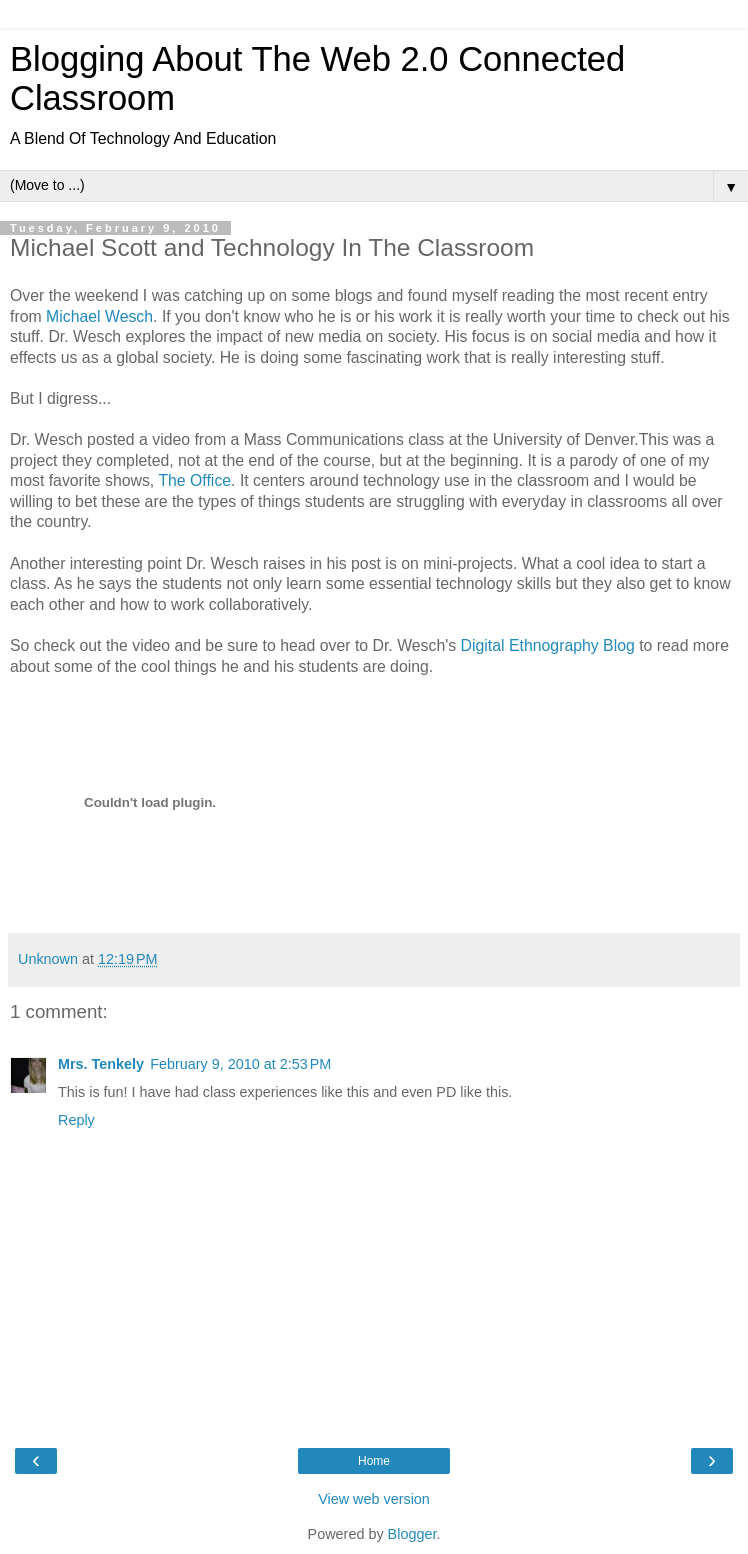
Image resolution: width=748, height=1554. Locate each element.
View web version (374, 1499)
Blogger (412, 1534)
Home (374, 1461)
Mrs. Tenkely (101, 1064)
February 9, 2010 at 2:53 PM (240, 1064)
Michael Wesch (99, 316)
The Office (194, 480)
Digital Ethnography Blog (548, 645)
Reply (76, 1120)
